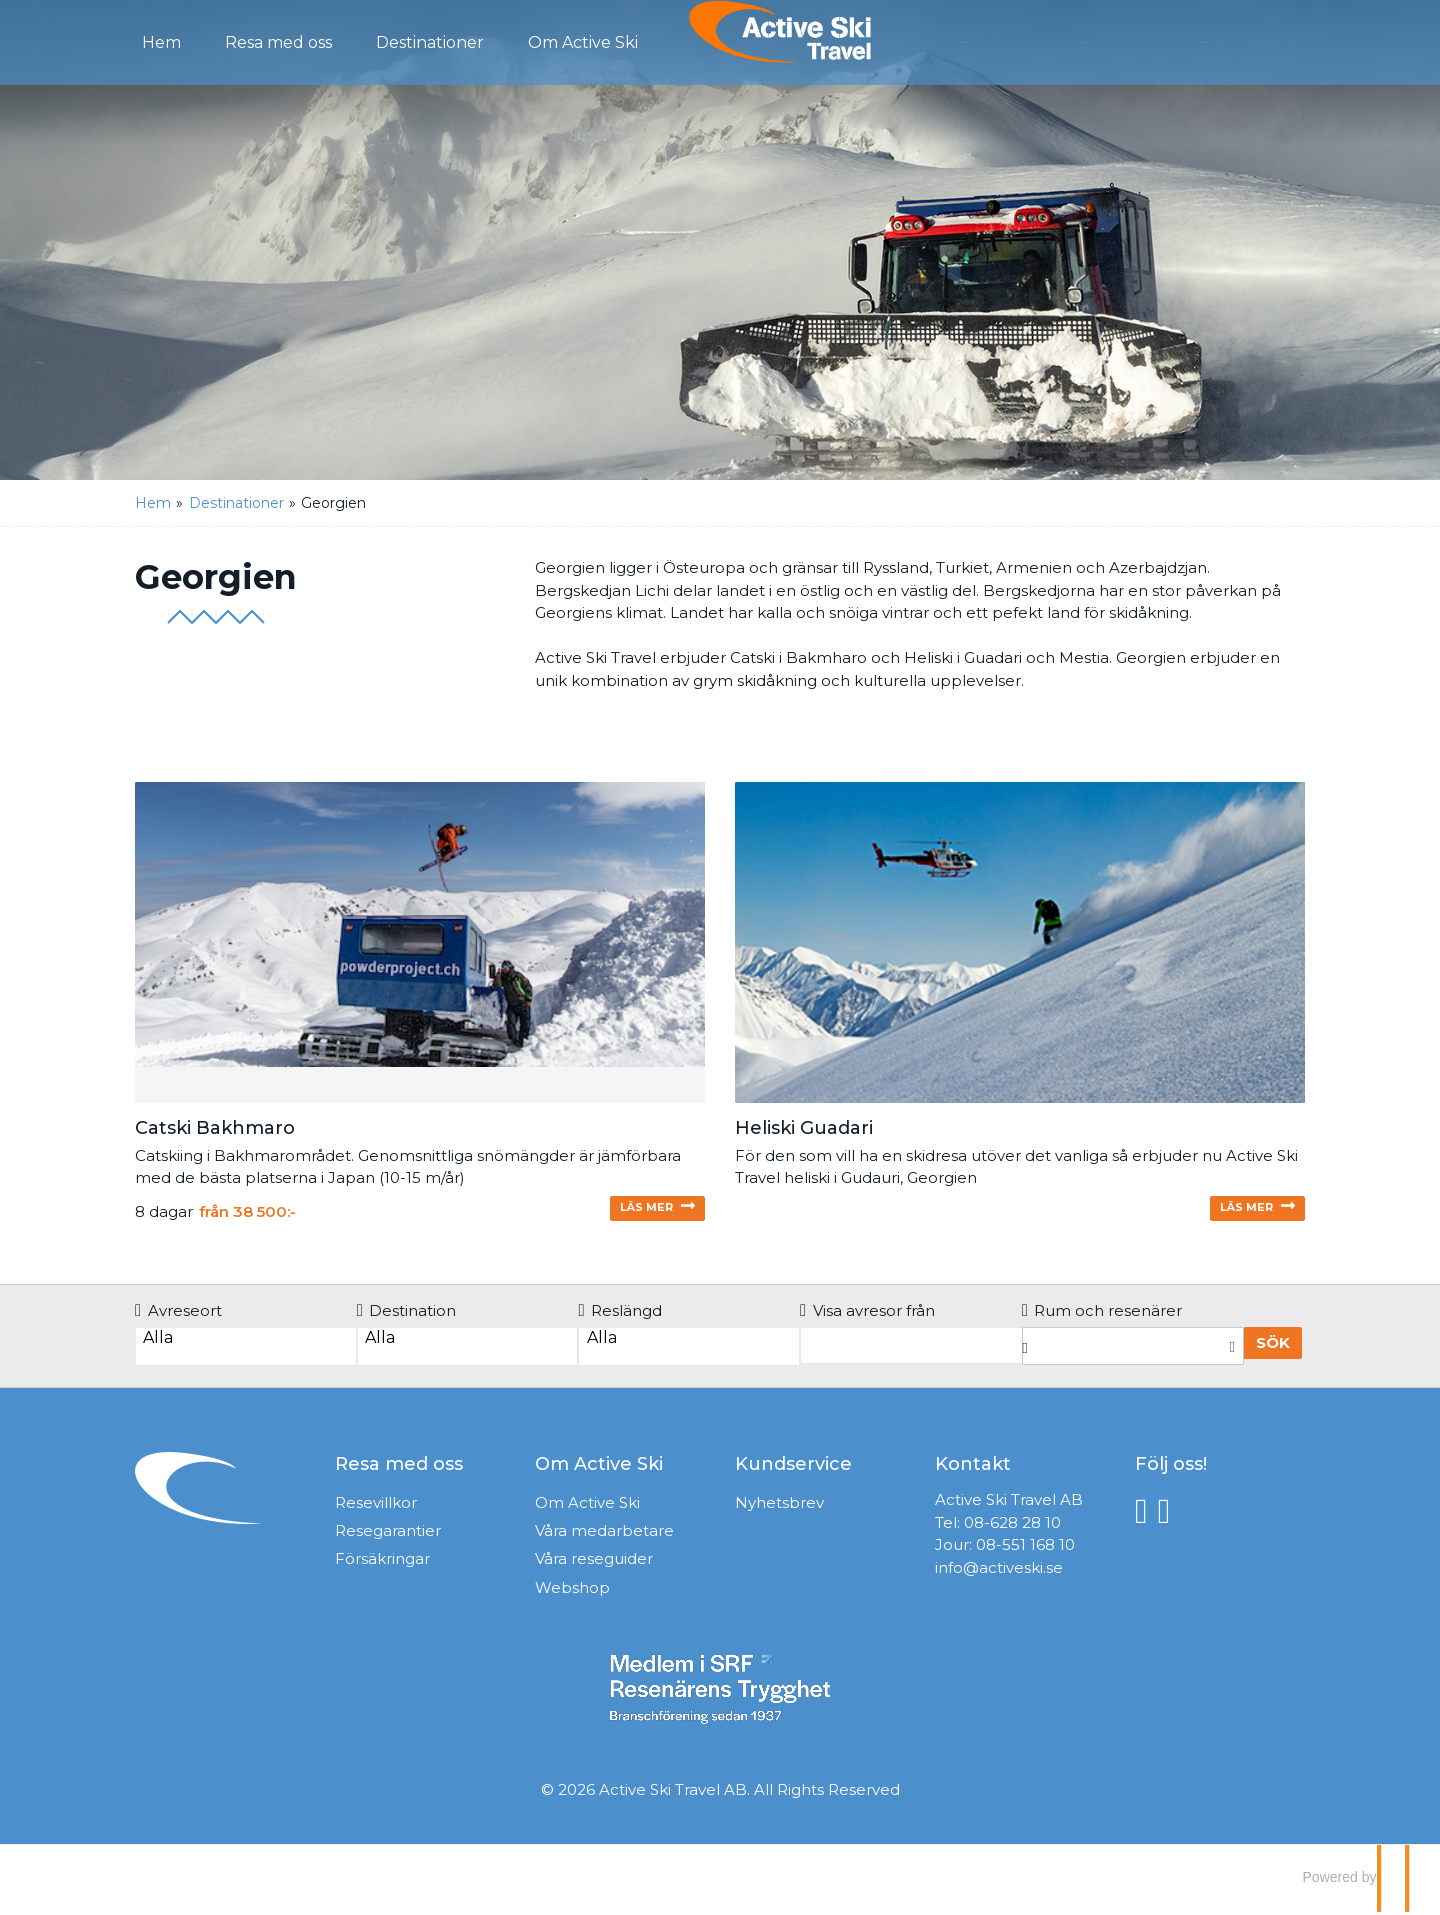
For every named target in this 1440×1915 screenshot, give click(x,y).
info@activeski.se (999, 1573)
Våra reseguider (594, 1564)
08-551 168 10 (1025, 1550)
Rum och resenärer (1102, 1316)
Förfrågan (1007, 40)
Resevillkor (376, 1508)
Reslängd (620, 1316)
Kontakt (1123, 40)
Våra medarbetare (604, 1536)
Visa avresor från (867, 1316)
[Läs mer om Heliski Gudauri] (1020, 1005)
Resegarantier (388, 1536)
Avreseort (178, 1316)
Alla (245, 1344)
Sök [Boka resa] (1273, 1348)
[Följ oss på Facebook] (1146, 1516)
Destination (407, 1316)
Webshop (572, 1593)
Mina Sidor (1242, 40)
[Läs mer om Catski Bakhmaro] (420, 1005)
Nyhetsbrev (779, 1508)
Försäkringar (382, 1564)
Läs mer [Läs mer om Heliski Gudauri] (1235, 1212)
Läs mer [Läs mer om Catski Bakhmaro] (635, 1212)
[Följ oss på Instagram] (1169, 1516)
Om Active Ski (587, 1508)
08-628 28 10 (1012, 1528)
